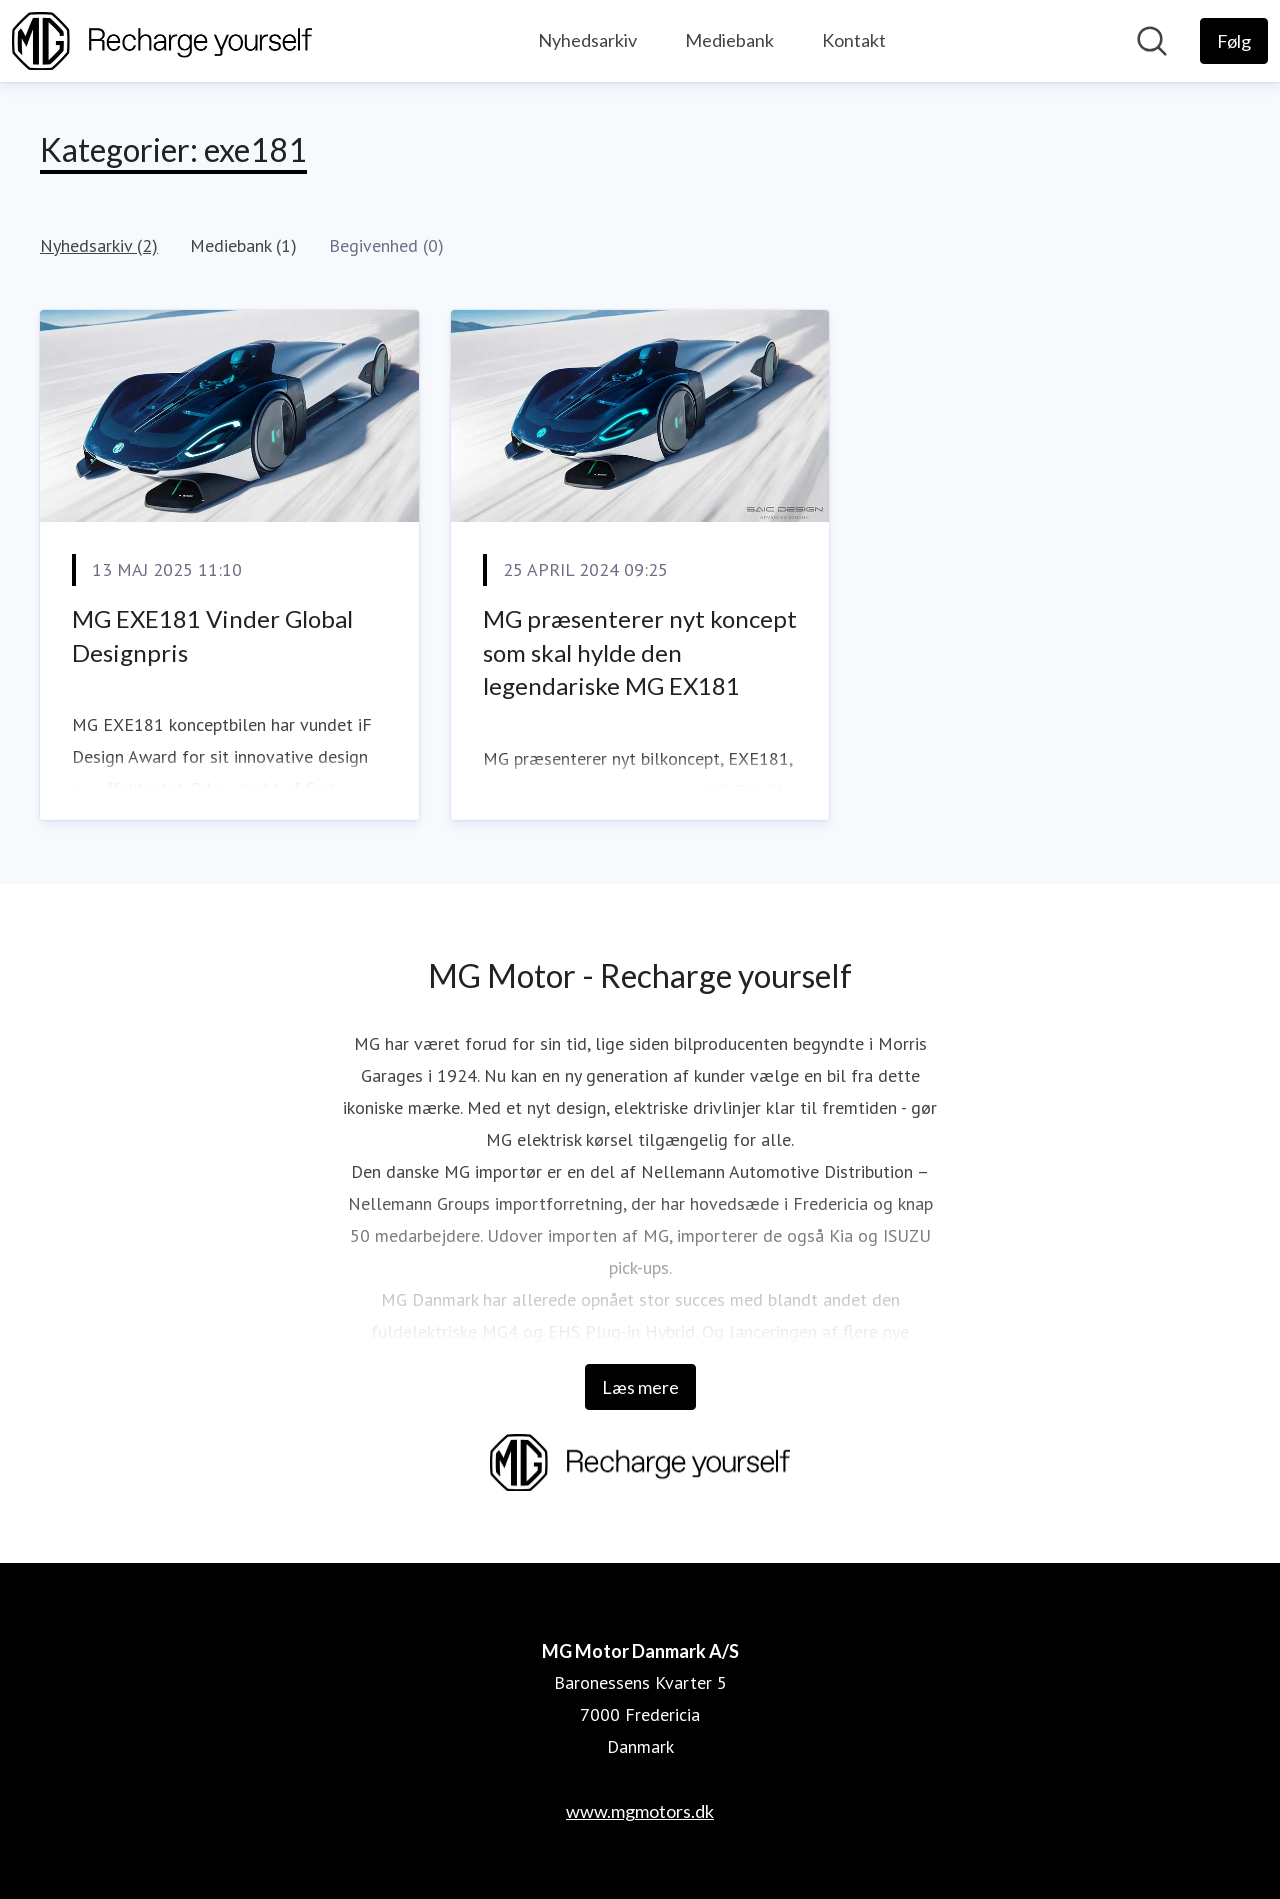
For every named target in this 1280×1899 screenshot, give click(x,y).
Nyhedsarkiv (587, 40)
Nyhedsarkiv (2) (99, 245)
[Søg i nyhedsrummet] (1152, 41)
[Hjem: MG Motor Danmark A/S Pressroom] (162, 41)
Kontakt (854, 40)
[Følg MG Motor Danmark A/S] (1234, 41)
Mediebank (729, 40)
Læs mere (640, 1387)
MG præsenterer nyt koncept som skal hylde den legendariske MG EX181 (640, 652)
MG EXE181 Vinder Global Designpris (212, 635)
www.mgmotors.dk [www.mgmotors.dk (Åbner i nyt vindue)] (640, 1811)
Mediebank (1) (243, 245)
